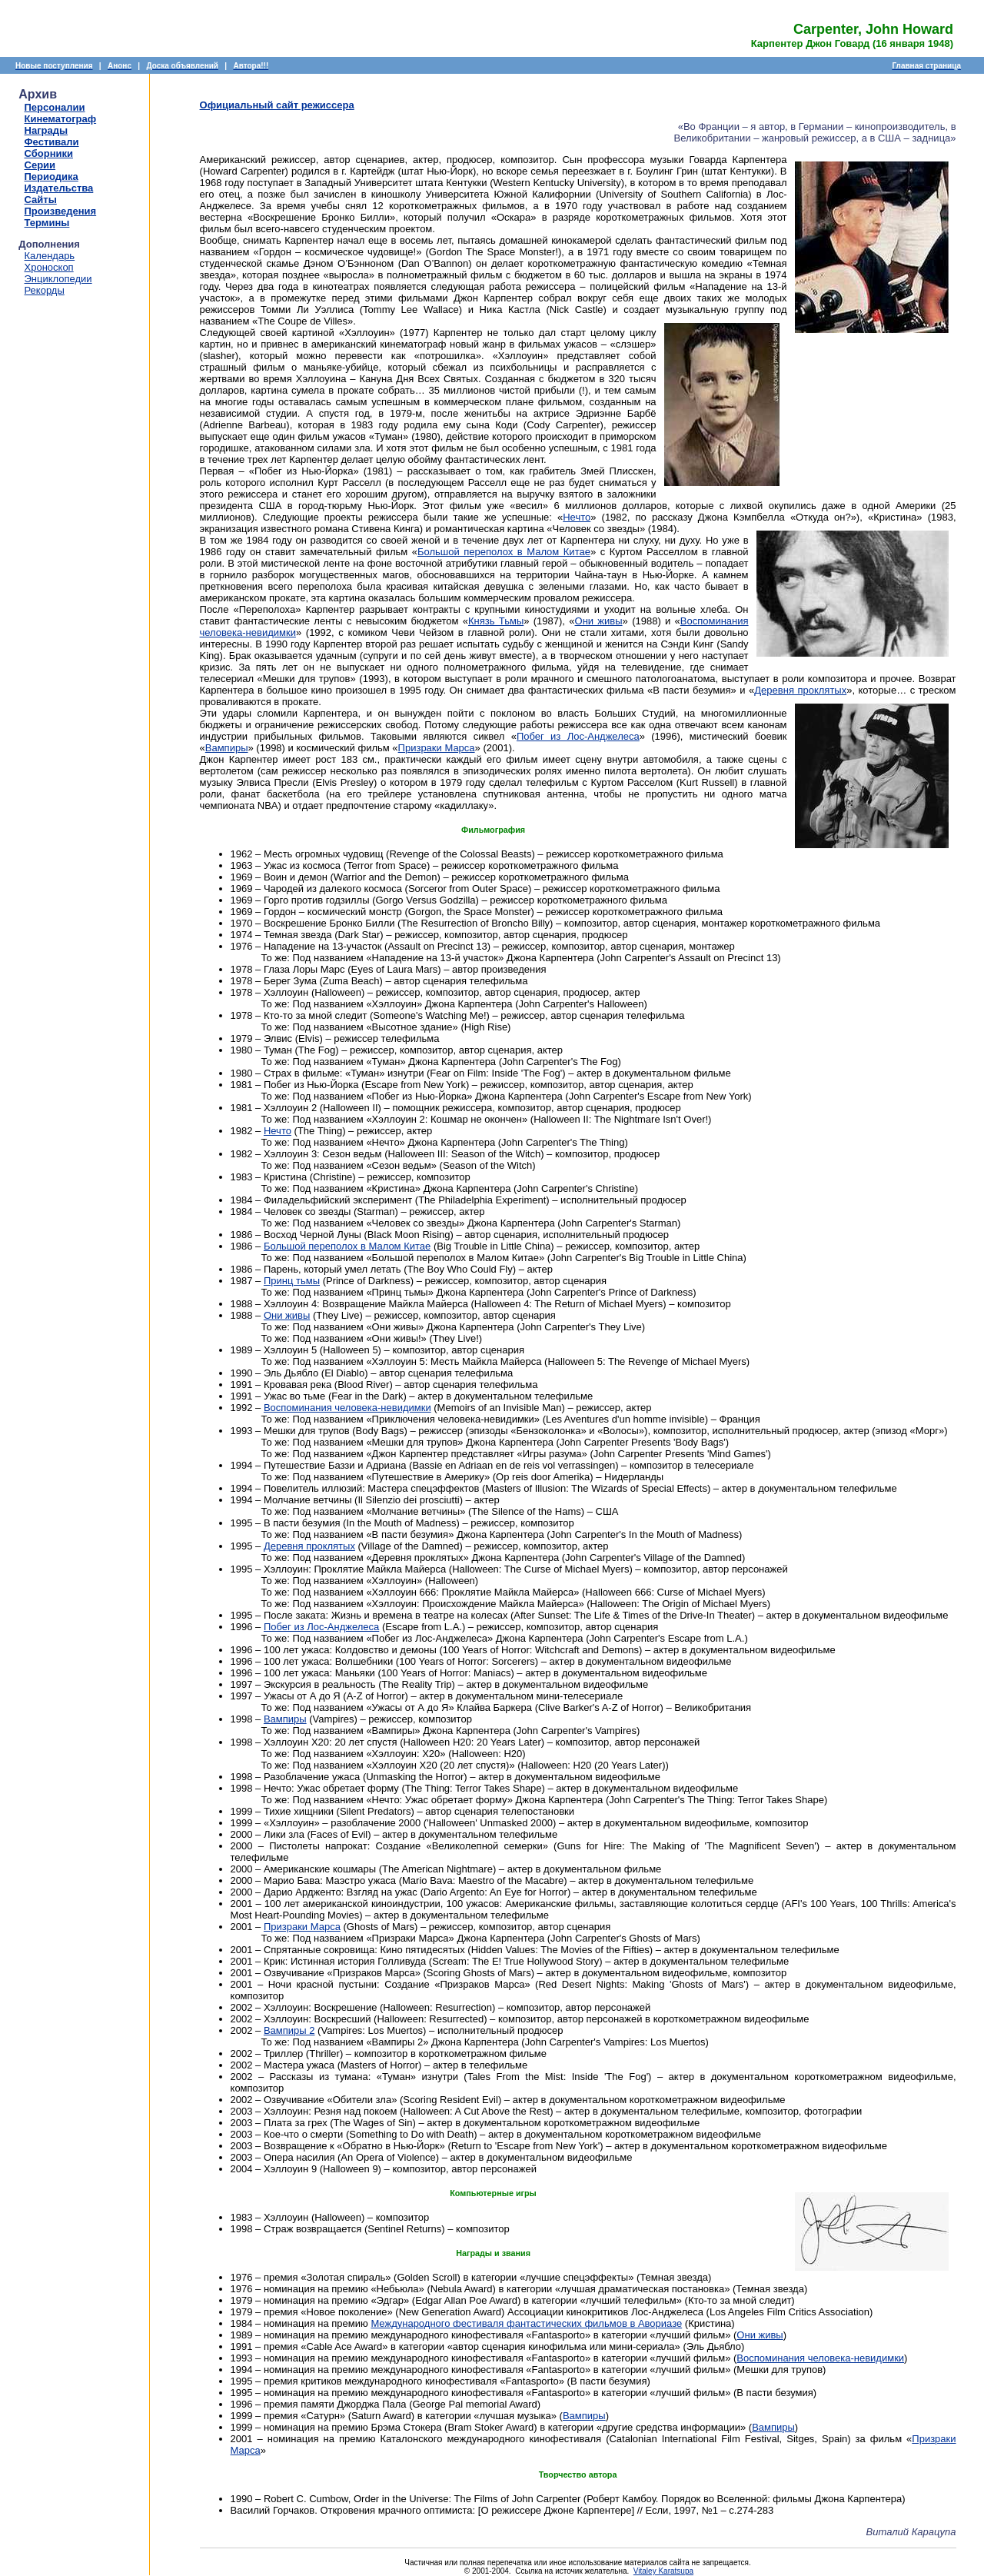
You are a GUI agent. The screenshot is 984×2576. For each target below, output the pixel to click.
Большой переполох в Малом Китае (503, 551)
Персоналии (55, 107)
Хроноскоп (49, 267)
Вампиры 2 (289, 2030)
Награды (46, 130)
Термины (47, 222)
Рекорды (45, 290)
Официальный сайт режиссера (277, 105)
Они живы (599, 621)
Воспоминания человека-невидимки (347, 1407)
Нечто (576, 517)
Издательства (59, 188)
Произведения (61, 211)
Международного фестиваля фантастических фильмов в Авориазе (526, 2323)
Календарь (50, 255)
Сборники (49, 153)
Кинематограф (61, 119)
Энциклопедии (58, 279)
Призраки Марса (436, 748)
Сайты (41, 199)
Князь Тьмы (496, 621)
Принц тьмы (292, 1280)
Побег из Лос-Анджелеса (578, 736)
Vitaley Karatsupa (663, 2571)
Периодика (51, 176)
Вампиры (226, 748)
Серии (40, 165)
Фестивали (52, 142)
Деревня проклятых (800, 690)
